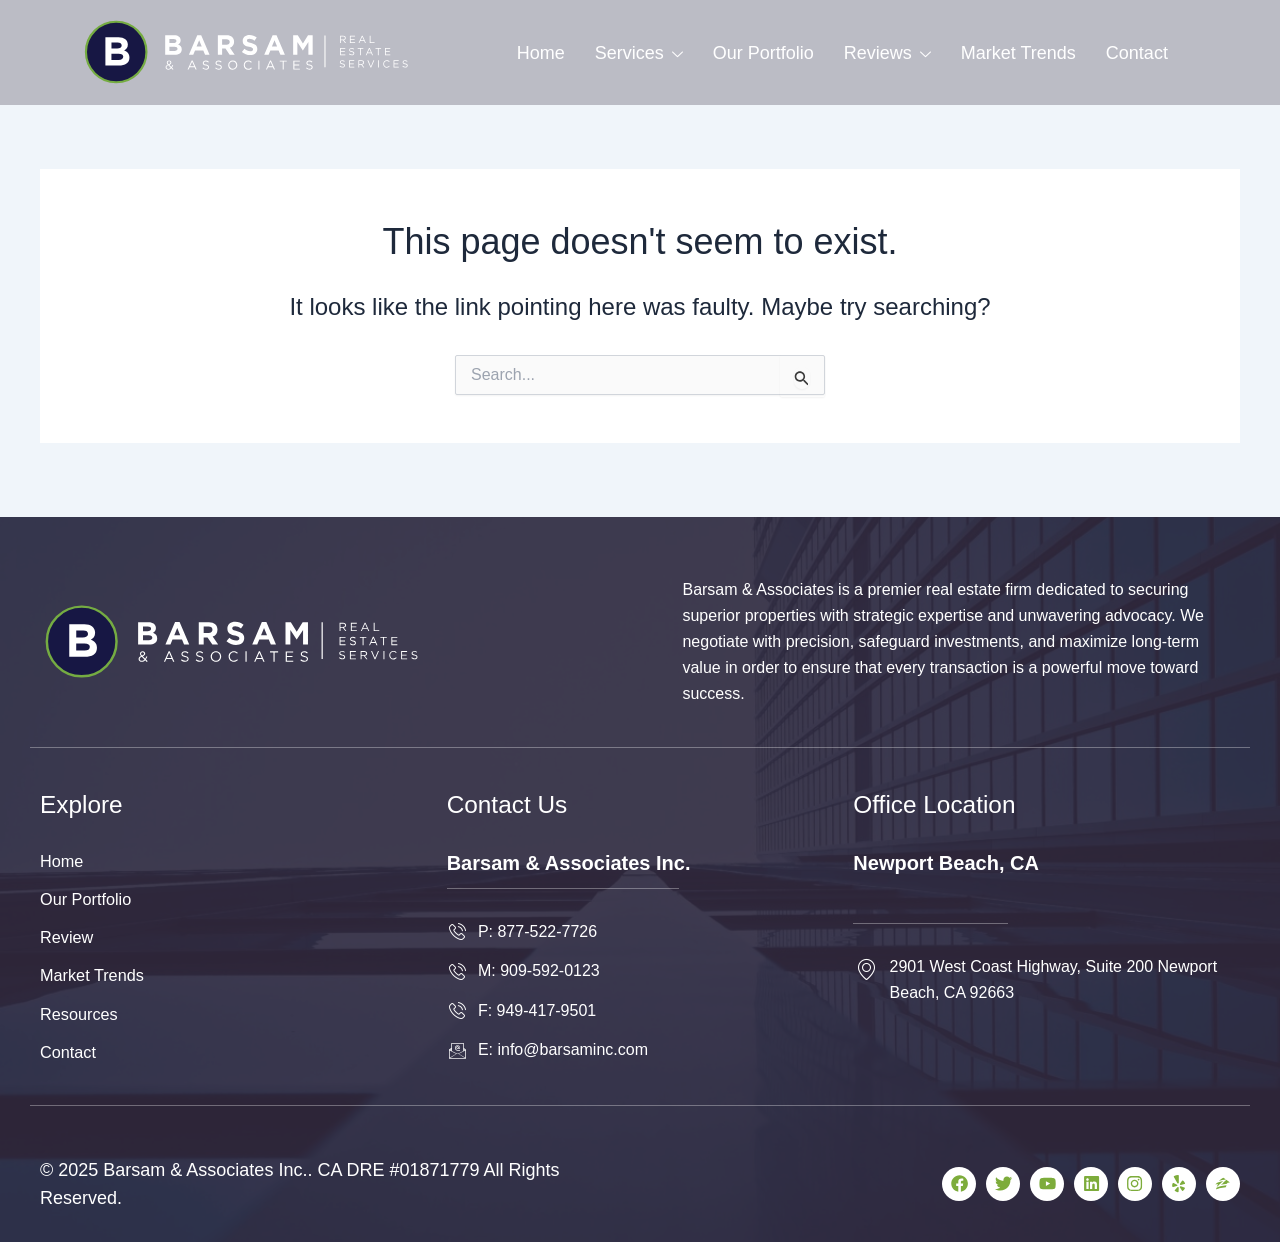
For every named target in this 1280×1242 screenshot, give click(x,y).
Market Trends (1018, 53)
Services (639, 53)
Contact (1137, 53)
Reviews (887, 53)
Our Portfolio (763, 53)
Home (541, 53)
